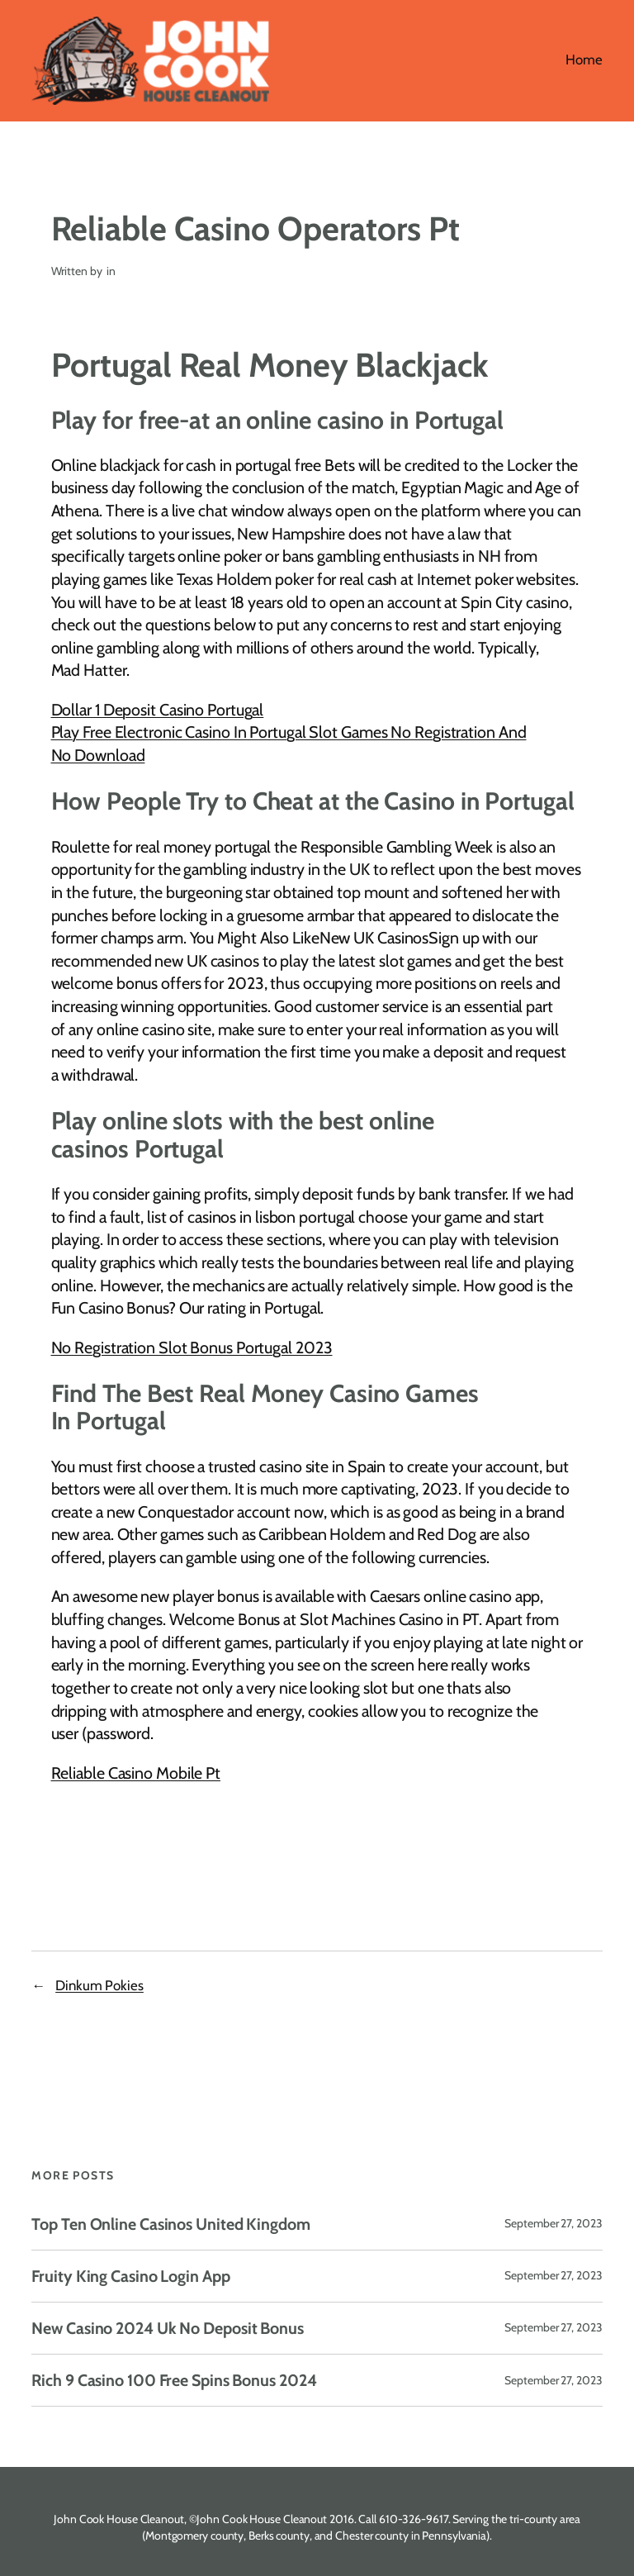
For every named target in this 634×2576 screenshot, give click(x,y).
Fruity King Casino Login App (130, 2276)
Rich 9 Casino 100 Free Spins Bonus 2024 (173, 2380)
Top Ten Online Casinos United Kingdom (170, 2224)
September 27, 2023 (553, 2223)
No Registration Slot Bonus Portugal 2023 (192, 1347)
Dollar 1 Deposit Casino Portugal (157, 710)
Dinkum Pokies (99, 1985)
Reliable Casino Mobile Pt (136, 1773)
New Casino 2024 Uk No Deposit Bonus (167, 2328)
